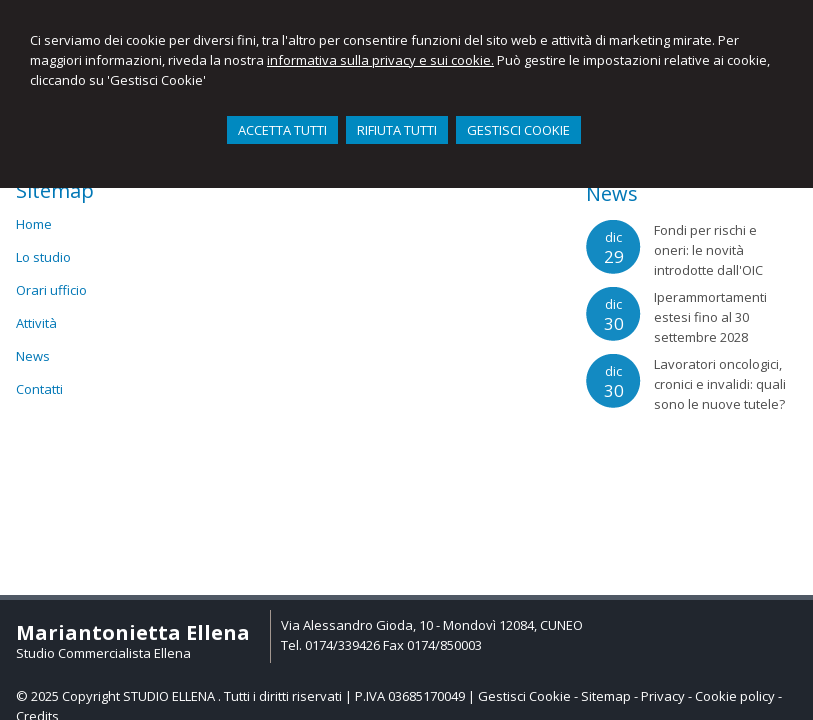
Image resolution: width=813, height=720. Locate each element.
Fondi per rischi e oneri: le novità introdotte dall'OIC (708, 250)
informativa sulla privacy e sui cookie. (380, 60)
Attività (36, 323)
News (33, 356)
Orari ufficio (51, 290)
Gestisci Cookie (524, 696)
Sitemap (606, 696)
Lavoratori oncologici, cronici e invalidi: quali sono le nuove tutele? (720, 384)
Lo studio (43, 257)
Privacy (663, 696)
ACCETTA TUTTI (282, 130)
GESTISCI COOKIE (518, 130)
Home (34, 224)
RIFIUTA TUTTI (397, 130)
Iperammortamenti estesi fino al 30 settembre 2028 (710, 317)
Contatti (39, 389)
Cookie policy (735, 696)
